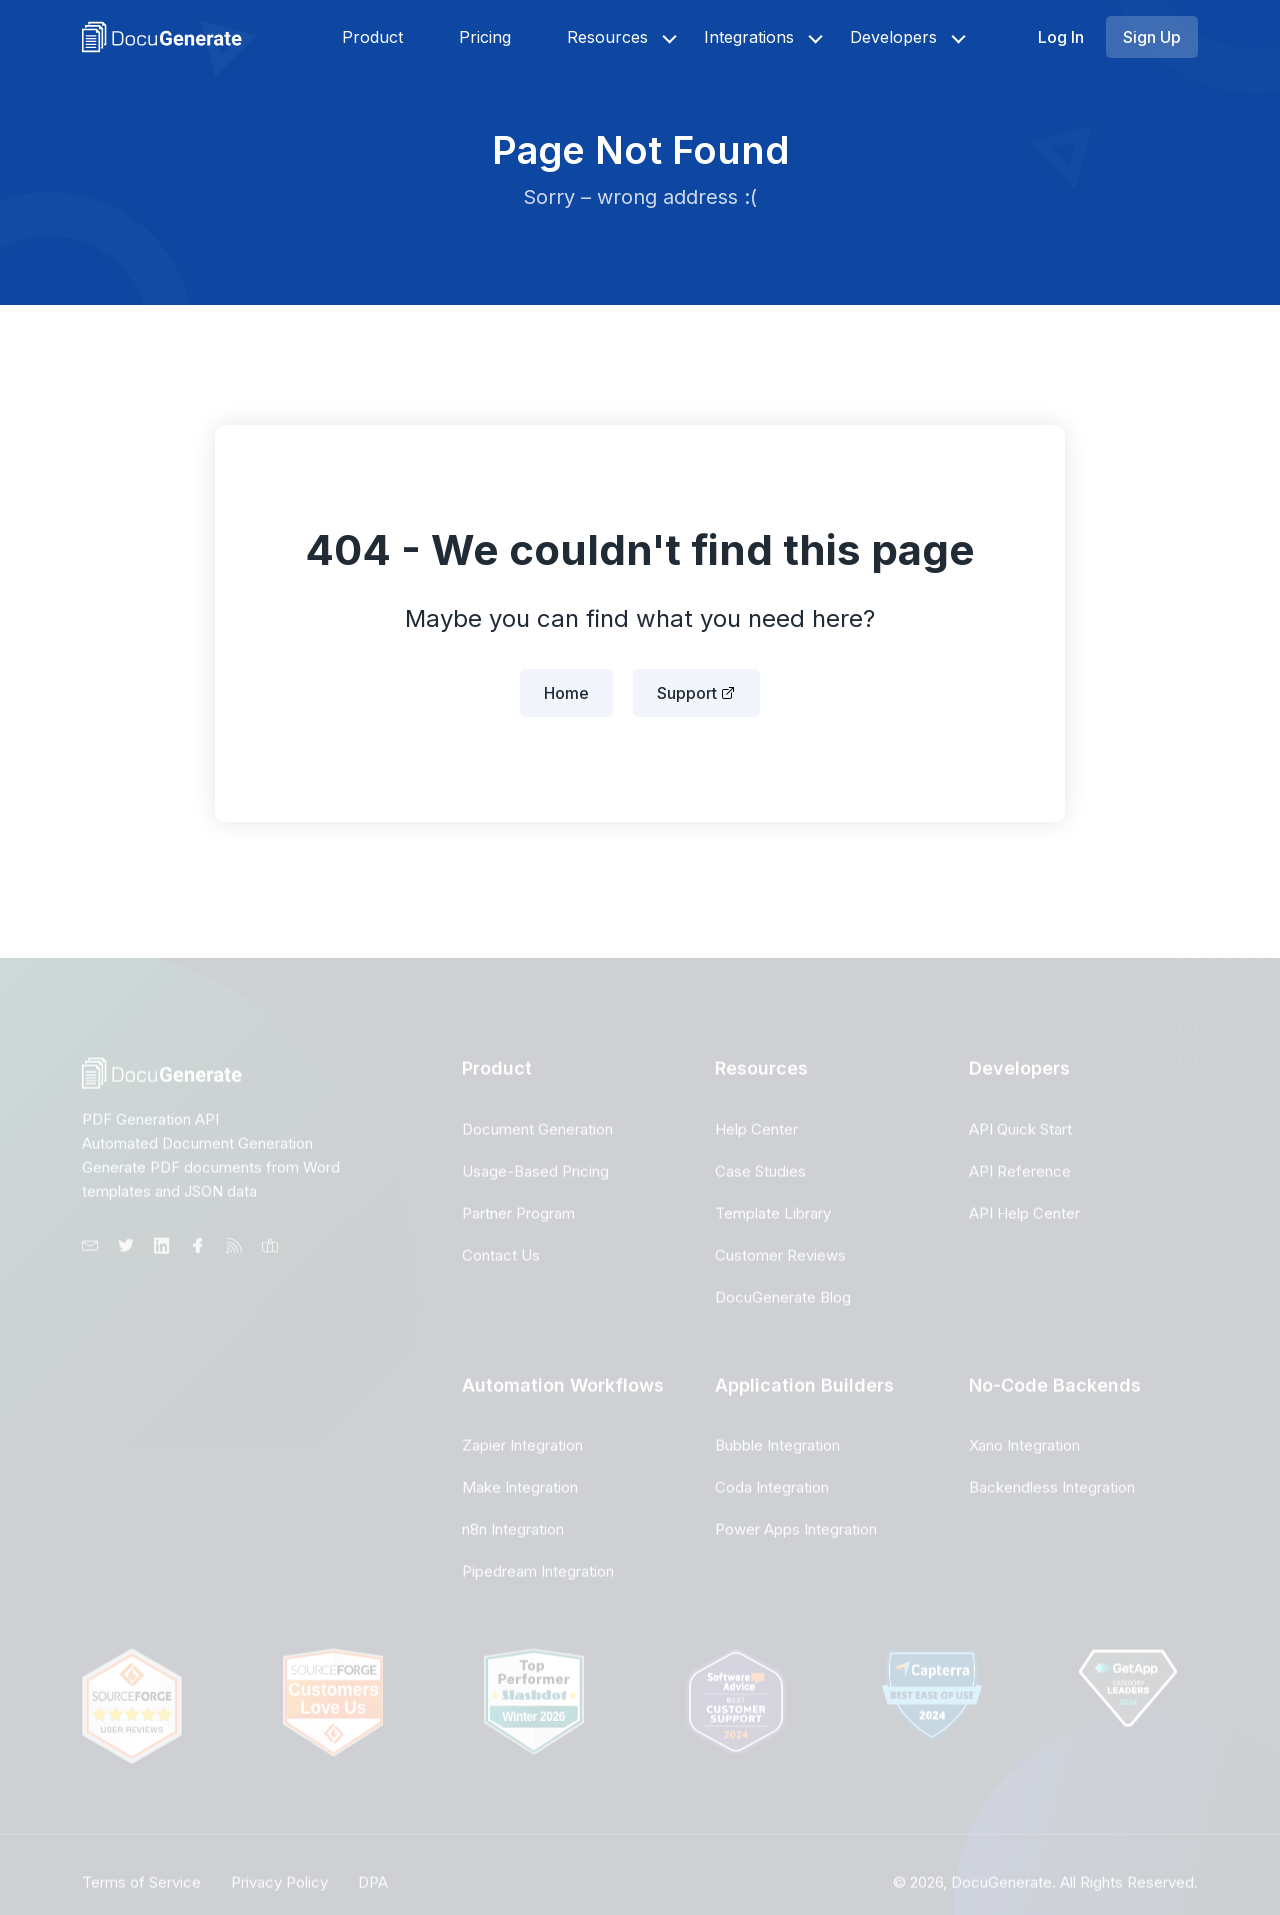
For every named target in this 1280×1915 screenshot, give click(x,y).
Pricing (485, 37)
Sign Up (1152, 37)
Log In (1061, 37)
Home (566, 693)
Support (687, 693)
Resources (607, 37)
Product (372, 37)
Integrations (749, 37)
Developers (893, 37)
